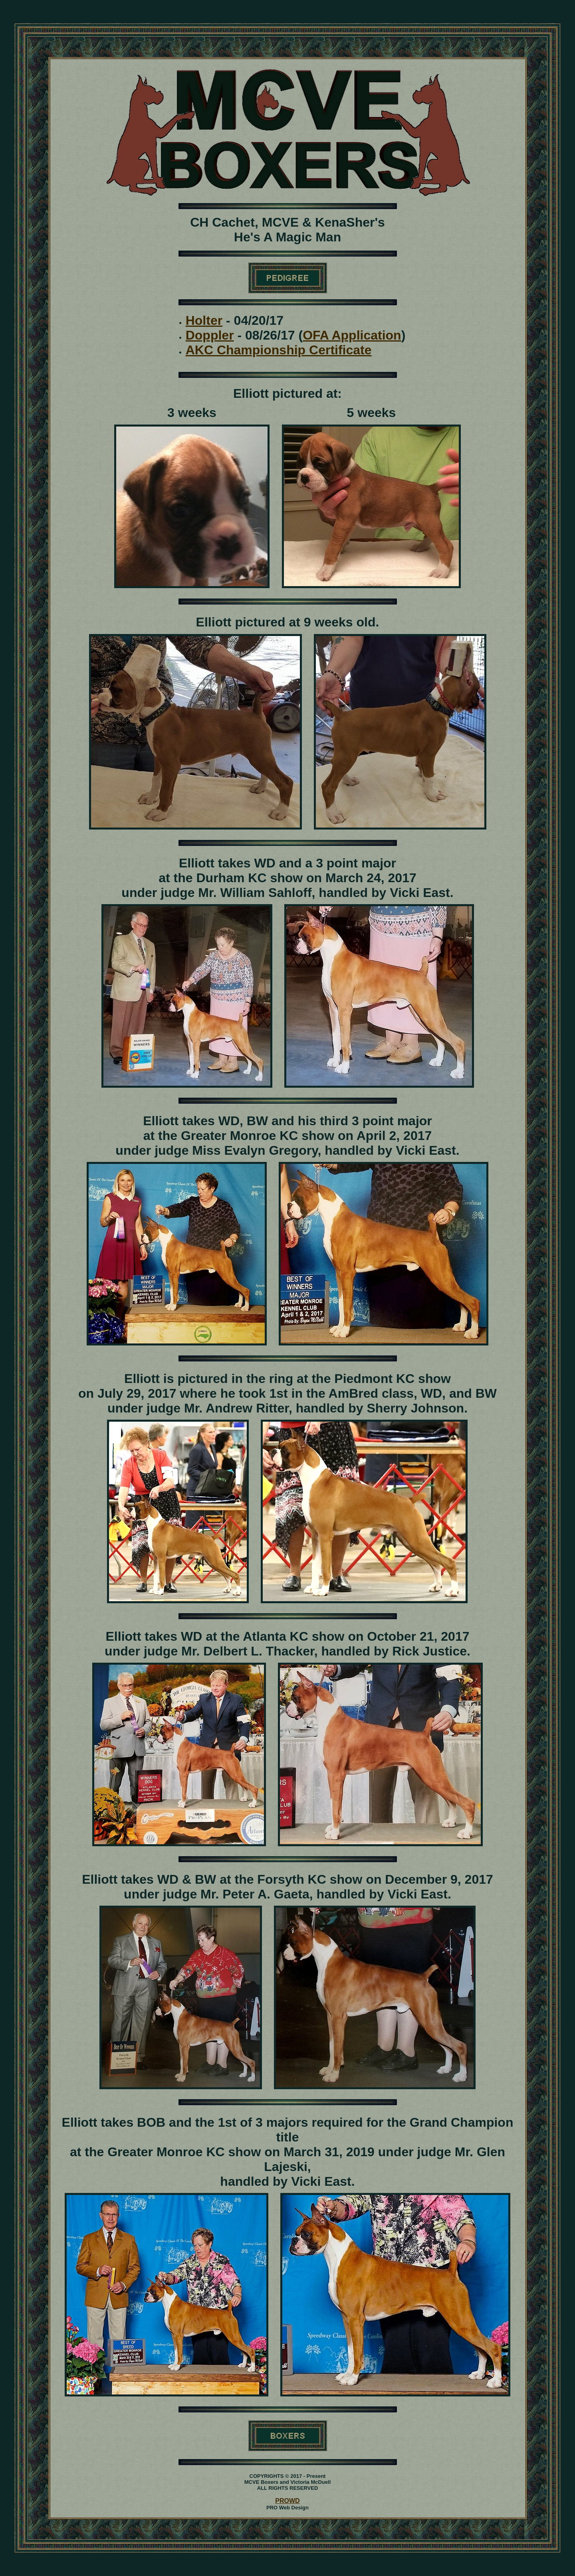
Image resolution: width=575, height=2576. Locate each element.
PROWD (287, 2500)
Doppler (210, 335)
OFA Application (352, 335)
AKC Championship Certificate (279, 350)
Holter (204, 320)
